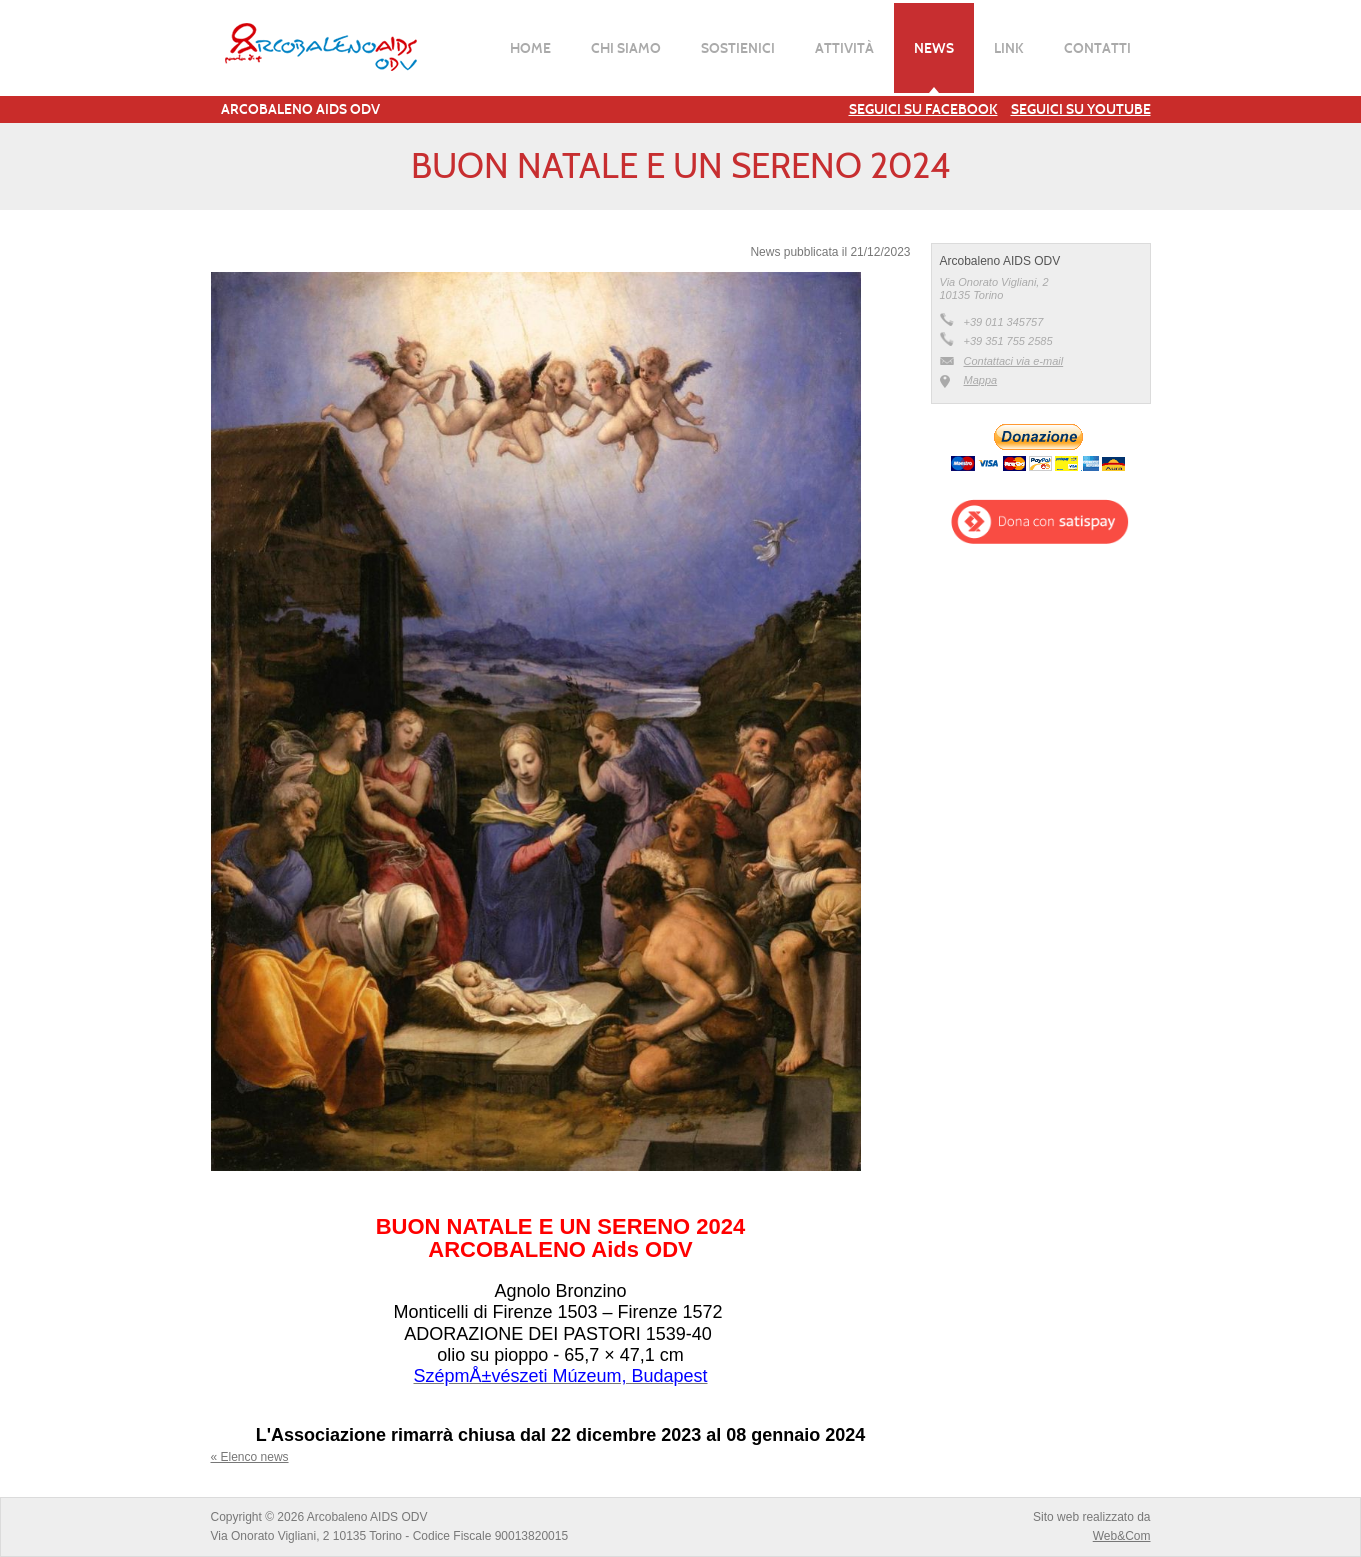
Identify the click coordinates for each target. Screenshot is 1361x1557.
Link (1009, 48)
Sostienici (738, 48)
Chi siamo (626, 48)
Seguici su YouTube (1081, 109)
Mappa (981, 380)
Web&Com (1122, 1536)
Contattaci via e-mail (1014, 361)
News (934, 48)
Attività (844, 48)
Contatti (1097, 48)
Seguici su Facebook (923, 109)
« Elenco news (250, 1457)
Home (530, 48)
